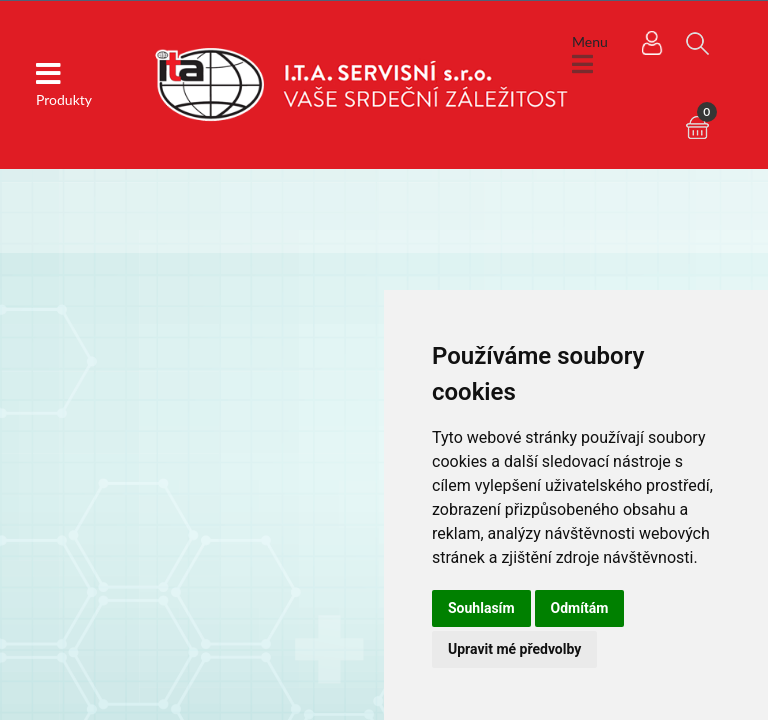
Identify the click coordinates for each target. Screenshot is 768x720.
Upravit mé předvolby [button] (514, 649)
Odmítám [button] (580, 608)
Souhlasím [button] (481, 608)
